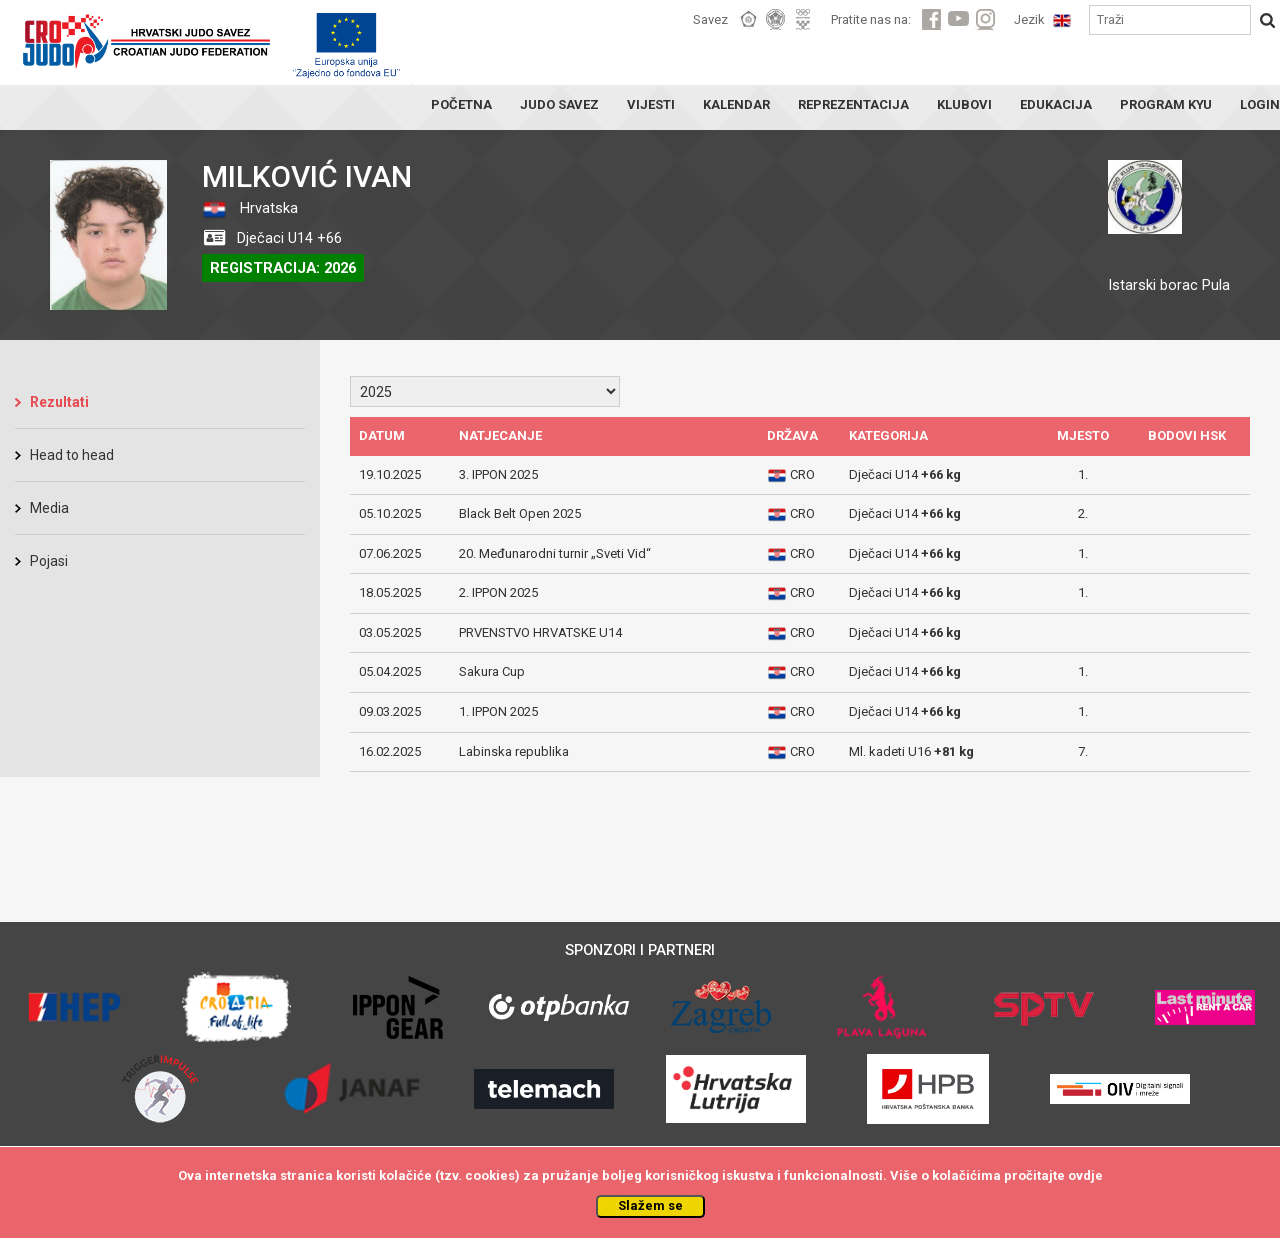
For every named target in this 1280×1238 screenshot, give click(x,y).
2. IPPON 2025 (498, 592)
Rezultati (59, 402)
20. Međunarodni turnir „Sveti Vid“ (555, 553)
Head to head (72, 455)
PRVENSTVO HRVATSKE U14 (540, 632)
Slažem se (650, 1205)
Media (49, 508)
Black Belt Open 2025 (520, 513)
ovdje (1085, 1175)
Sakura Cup (492, 671)
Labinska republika (514, 751)
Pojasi (49, 561)
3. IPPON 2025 (498, 474)
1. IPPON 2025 (498, 711)
